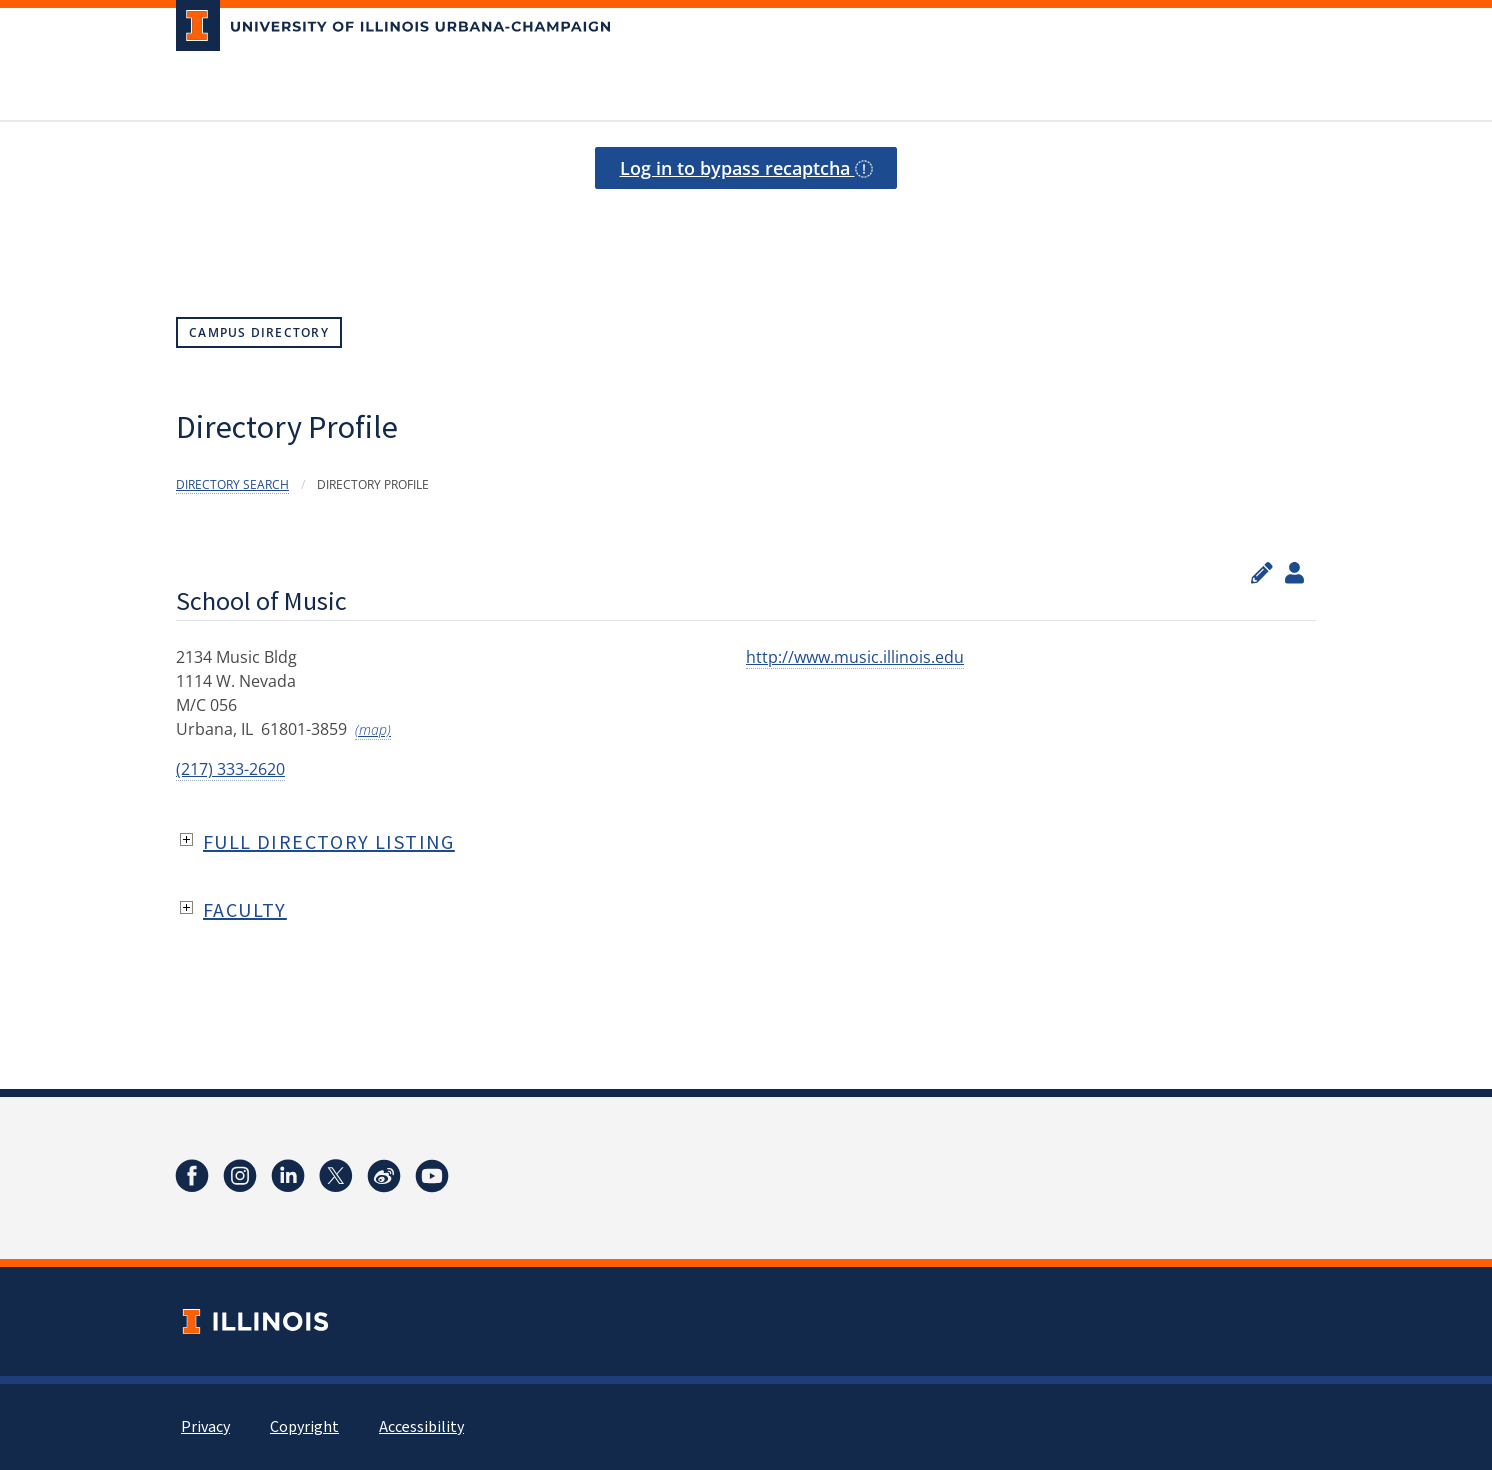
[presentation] (746, 222)
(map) (373, 729)
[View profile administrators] (1294, 572)
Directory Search (232, 484)
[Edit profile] (1262, 572)
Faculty (245, 909)
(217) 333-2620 (230, 769)
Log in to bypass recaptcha (746, 168)
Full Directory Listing (329, 841)
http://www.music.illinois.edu (855, 657)
